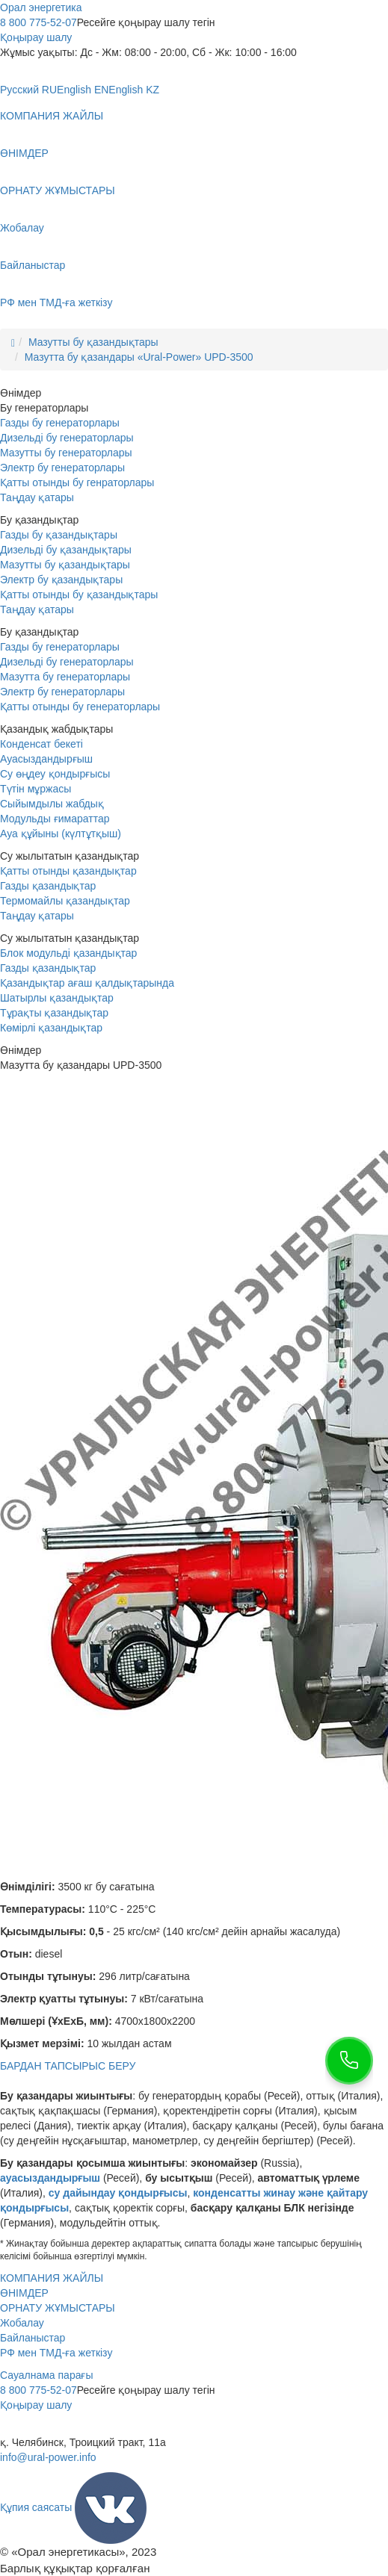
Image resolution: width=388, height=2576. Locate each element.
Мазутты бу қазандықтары (93, 342)
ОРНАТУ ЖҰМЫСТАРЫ (57, 190)
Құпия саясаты (36, 2507)
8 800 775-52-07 (38, 22)
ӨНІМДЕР (24, 153)
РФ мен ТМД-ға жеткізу (56, 302)
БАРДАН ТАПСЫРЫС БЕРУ (67, 2066)
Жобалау (22, 228)
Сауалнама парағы (46, 2375)
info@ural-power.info (48, 2457)
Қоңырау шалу (36, 37)
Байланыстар (32, 265)
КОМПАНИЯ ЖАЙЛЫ (51, 116)
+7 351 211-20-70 (41, 2427)
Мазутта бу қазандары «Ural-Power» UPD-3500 (139, 357)
